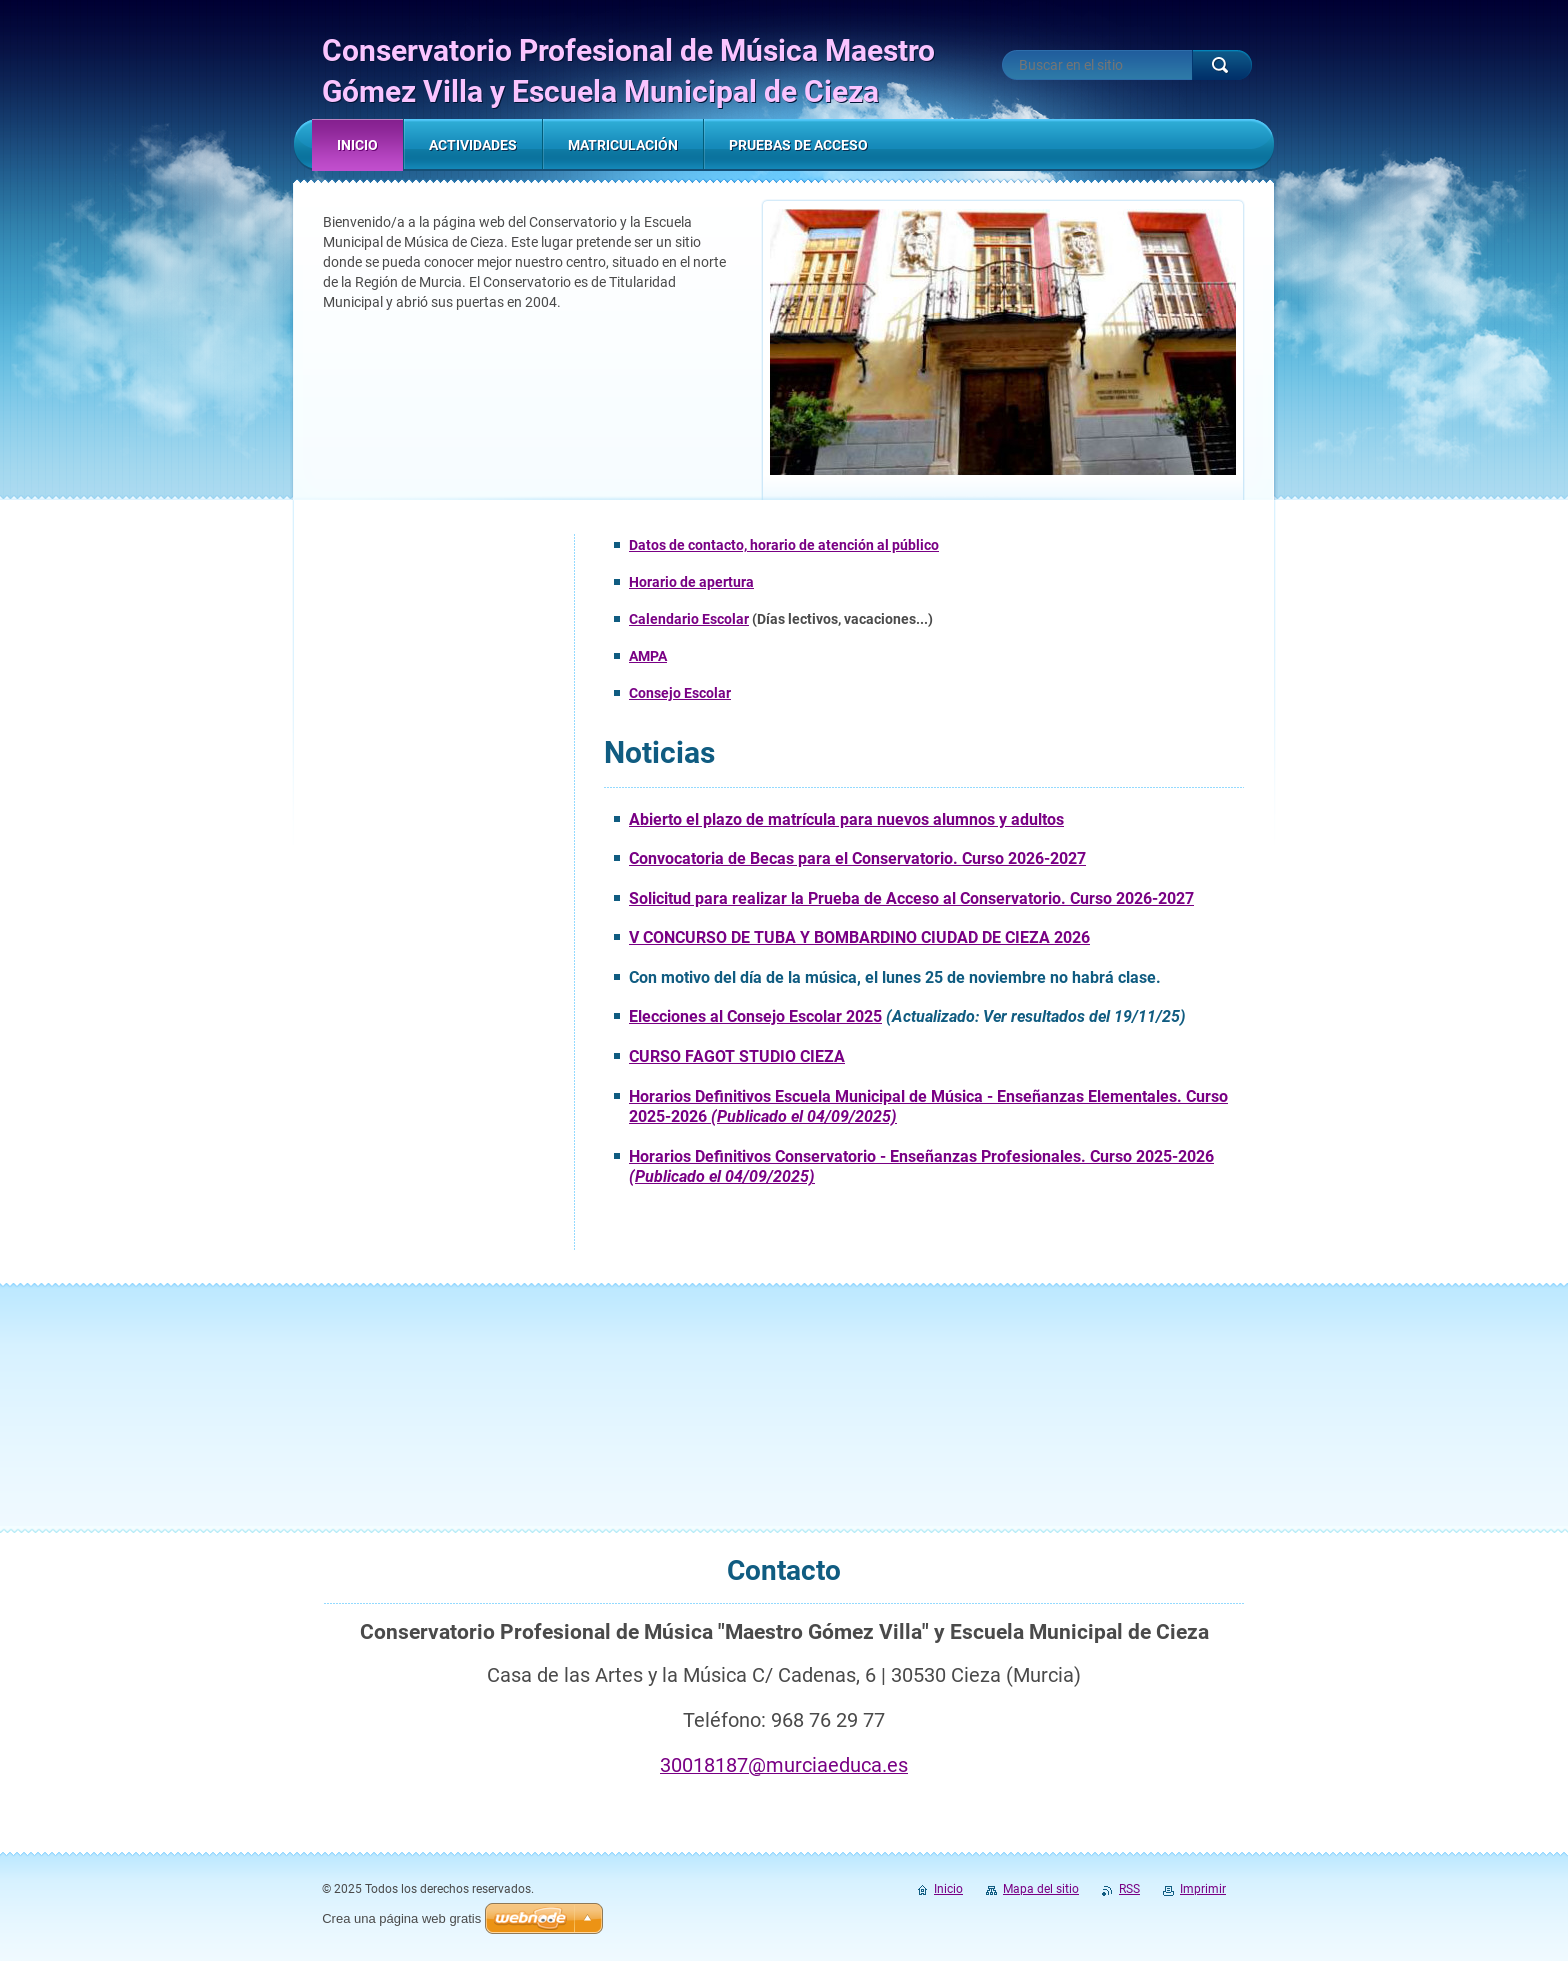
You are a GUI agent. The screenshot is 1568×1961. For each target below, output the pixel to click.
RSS (1129, 1889)
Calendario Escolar (689, 619)
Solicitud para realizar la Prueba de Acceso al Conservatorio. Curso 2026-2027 (911, 898)
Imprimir (1203, 1889)
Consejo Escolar (680, 693)
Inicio (948, 1889)
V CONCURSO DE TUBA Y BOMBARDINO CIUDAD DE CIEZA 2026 (859, 937)
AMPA (648, 656)
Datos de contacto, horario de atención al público (784, 545)
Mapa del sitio (1041, 1889)
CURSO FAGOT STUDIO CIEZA (737, 1056)
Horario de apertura (691, 582)
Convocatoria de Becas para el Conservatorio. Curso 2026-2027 (857, 858)
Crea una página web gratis (401, 1918)
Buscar (1222, 65)
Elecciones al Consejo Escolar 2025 (755, 1016)
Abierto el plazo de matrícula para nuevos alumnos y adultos (846, 819)
